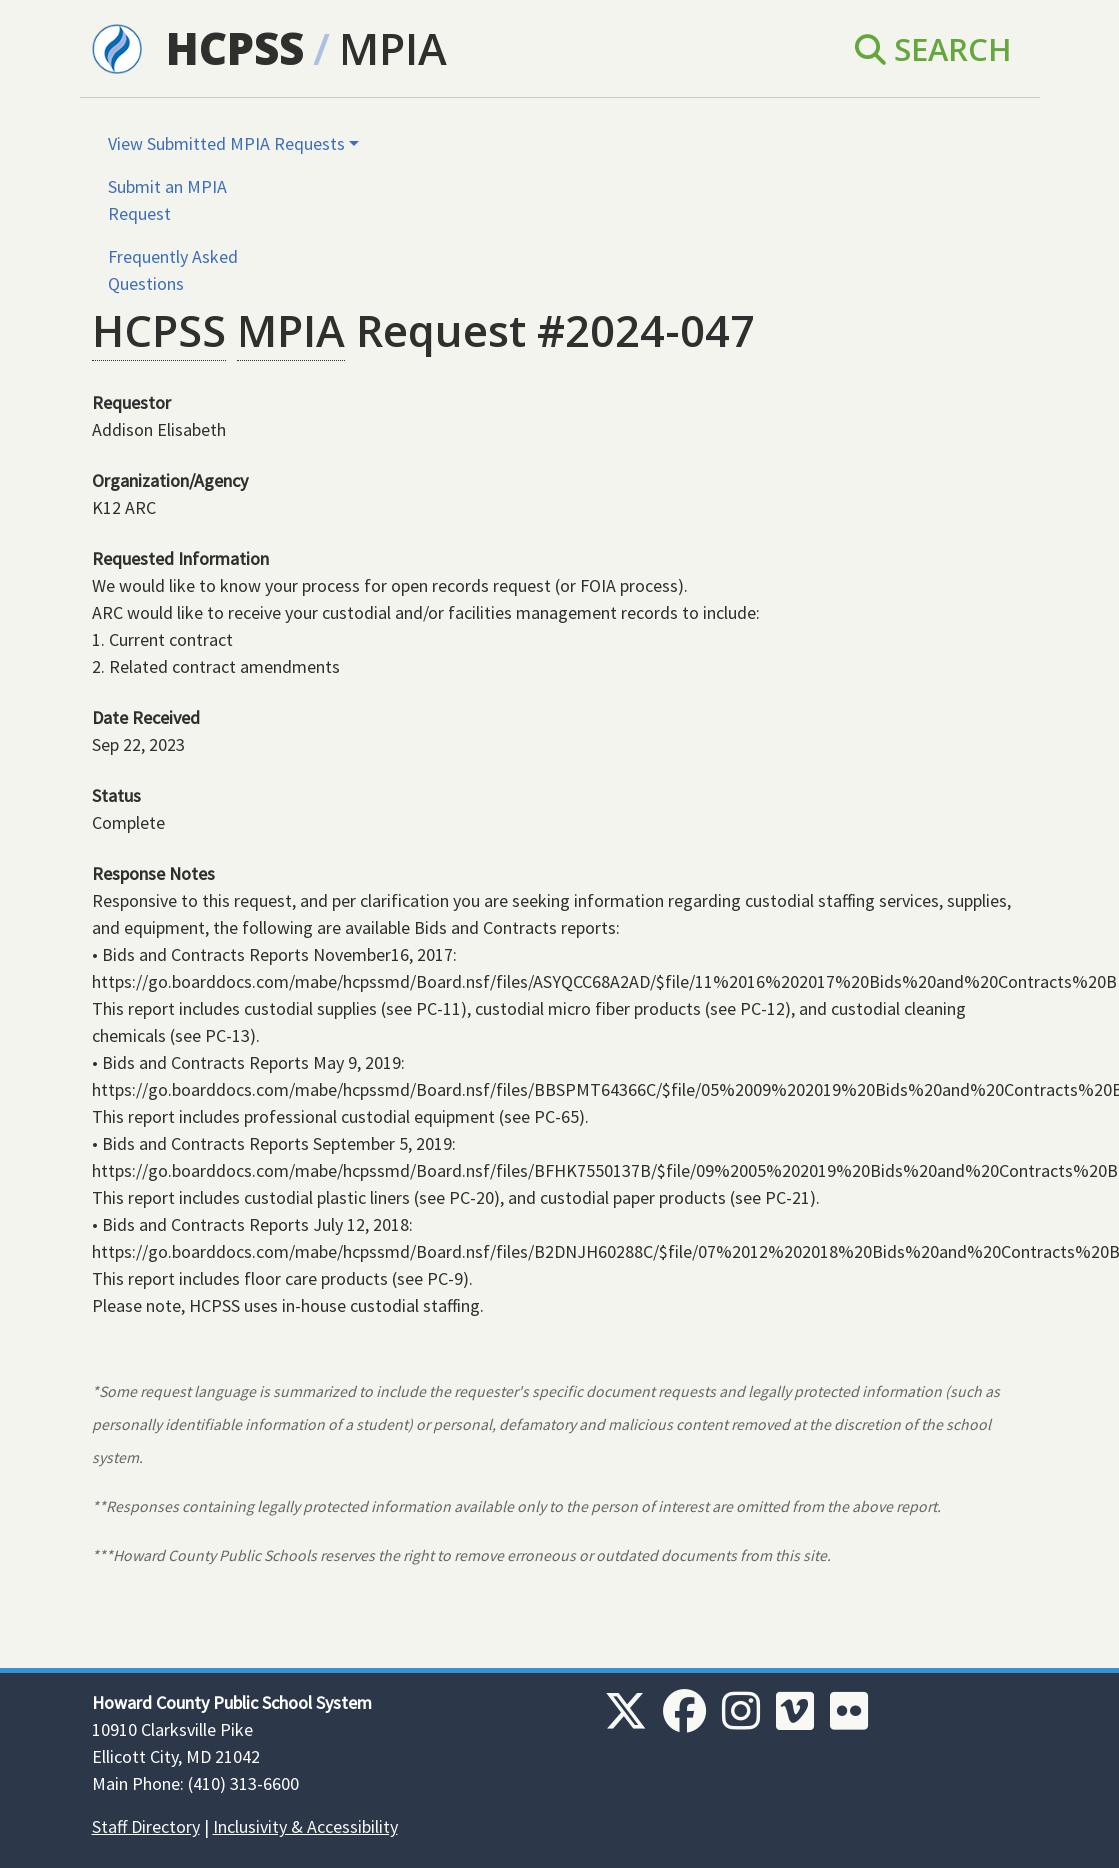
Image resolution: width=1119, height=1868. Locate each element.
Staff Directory (146, 1826)
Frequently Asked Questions (173, 270)
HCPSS (235, 48)
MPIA (393, 48)
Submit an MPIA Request (167, 200)
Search (933, 49)
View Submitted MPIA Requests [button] (226, 143)
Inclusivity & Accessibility (305, 1826)
